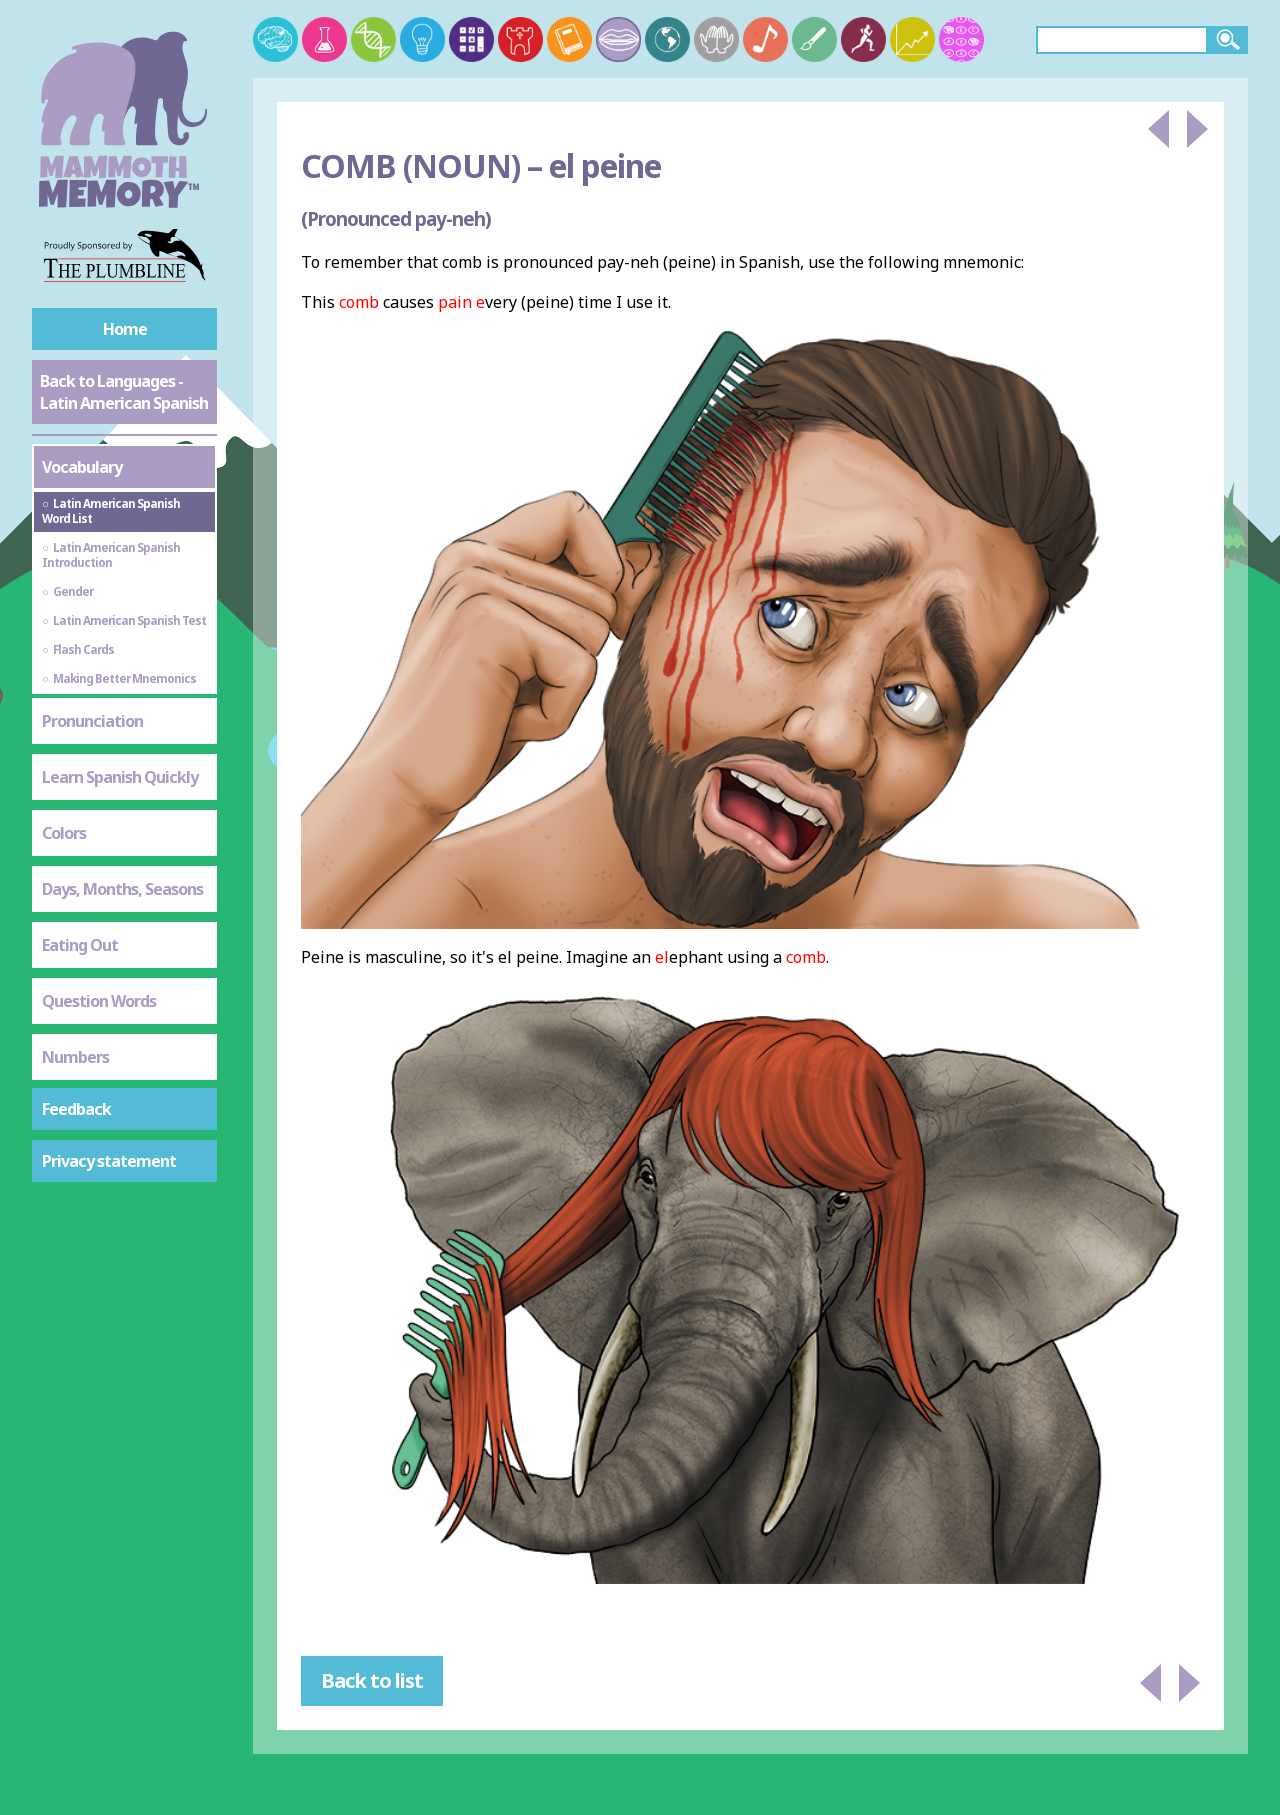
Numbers (75, 1057)
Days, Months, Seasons (122, 889)
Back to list (372, 1680)
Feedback (76, 1109)
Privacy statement (109, 1161)
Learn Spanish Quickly (120, 777)
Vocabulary (82, 467)
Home (125, 329)
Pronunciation (92, 721)
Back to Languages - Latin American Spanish (124, 392)
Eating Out (80, 945)
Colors (64, 833)
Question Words (99, 1001)
